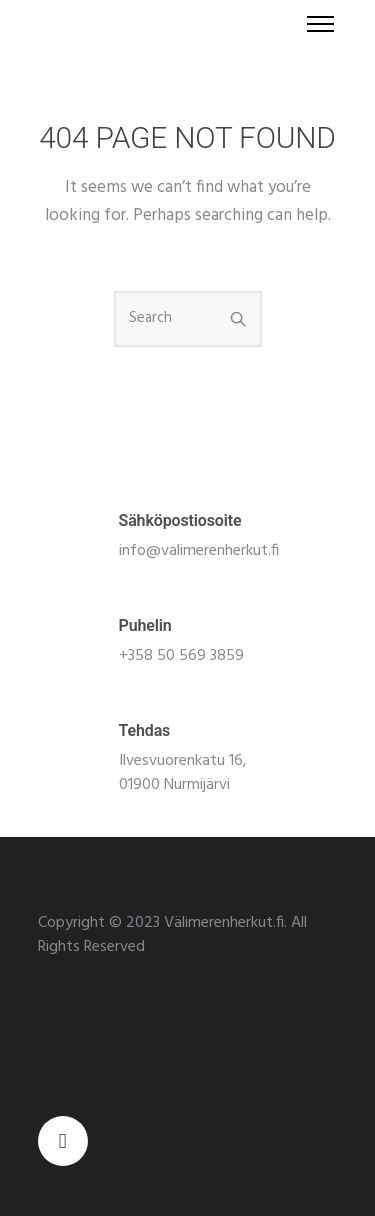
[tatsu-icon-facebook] (63, 1141)
